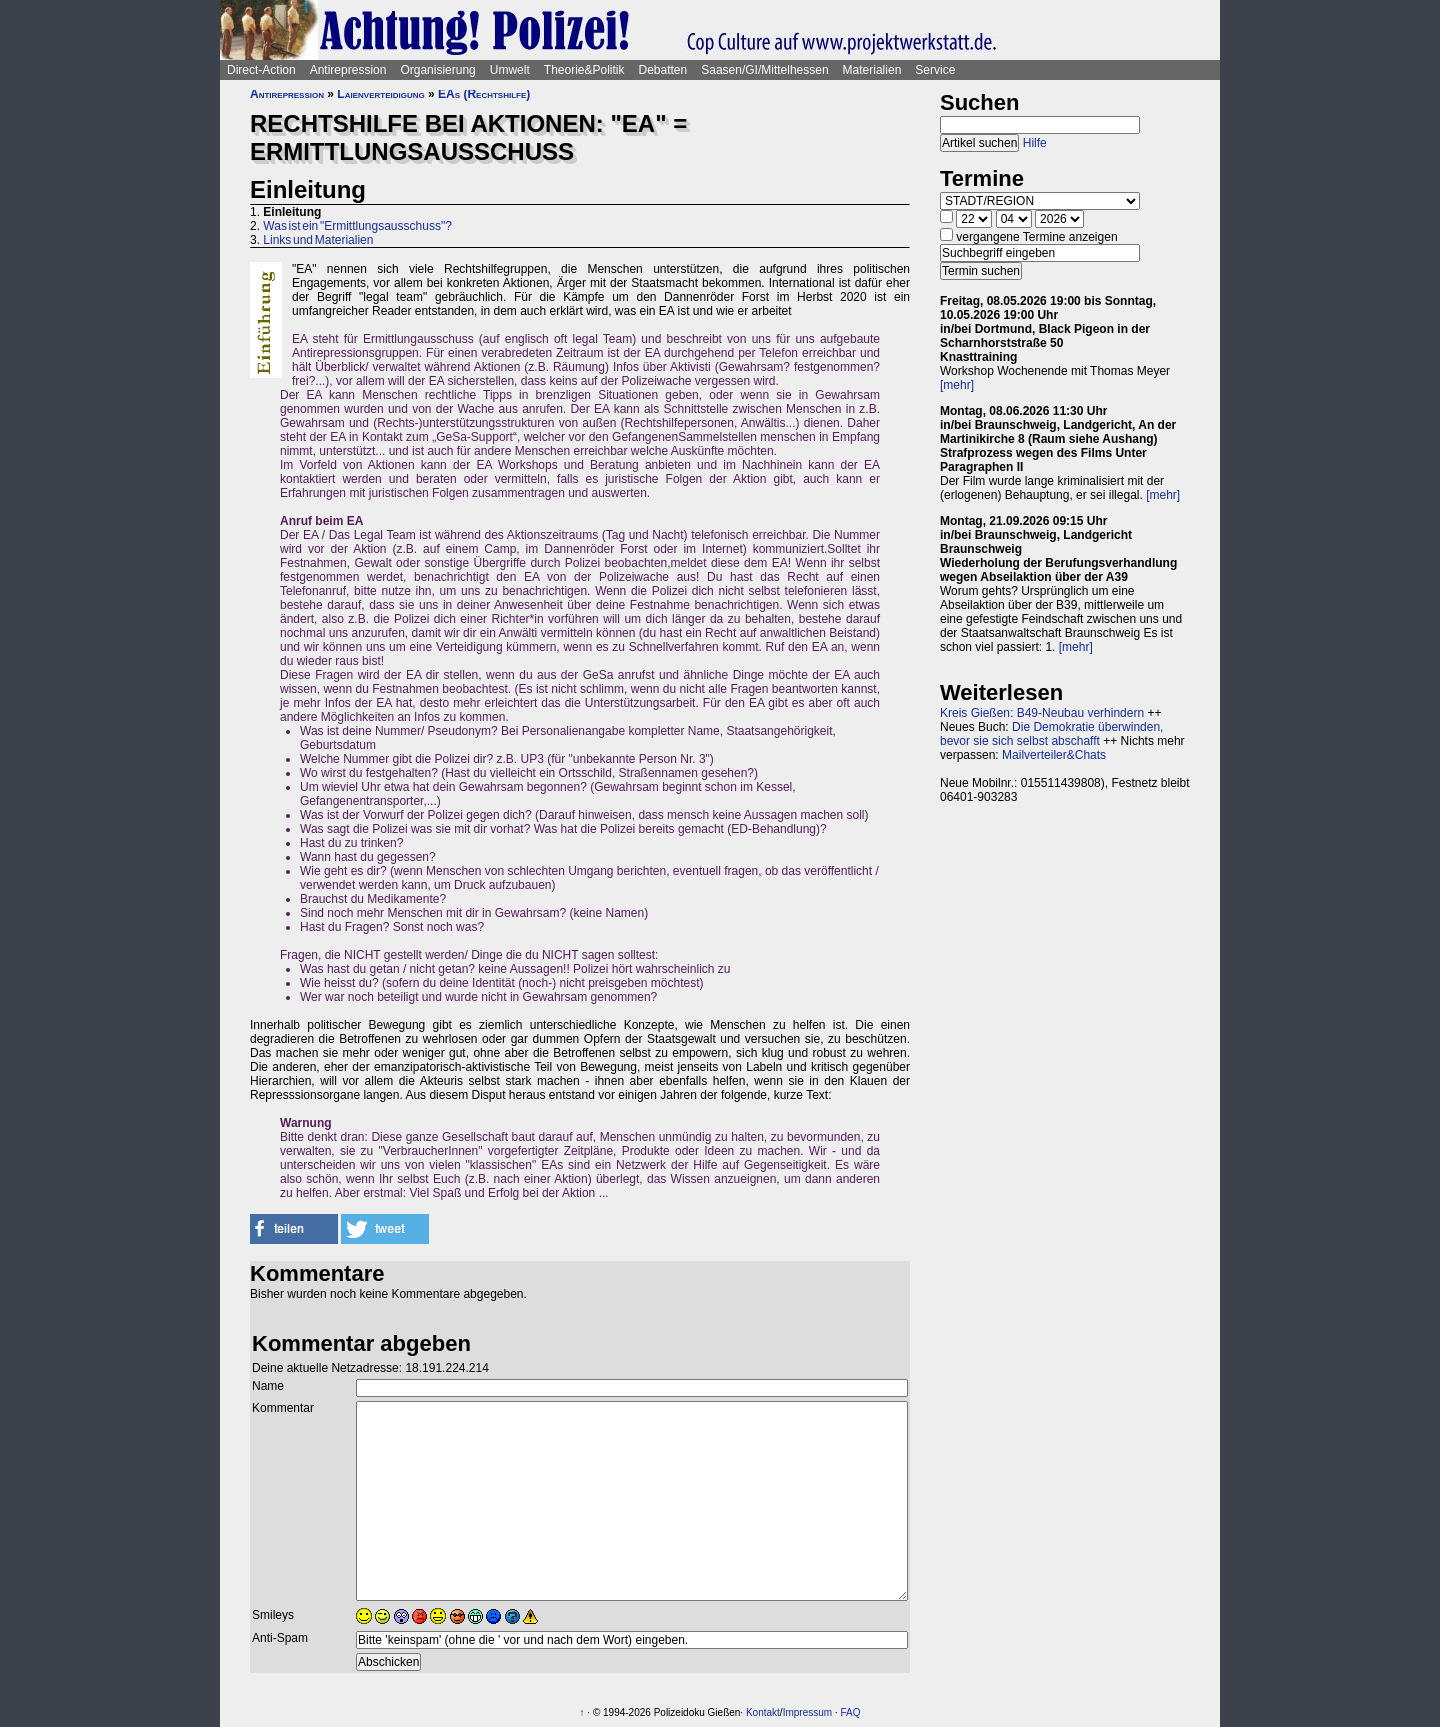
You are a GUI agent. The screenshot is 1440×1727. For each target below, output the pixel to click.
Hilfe (1035, 143)
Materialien (872, 70)
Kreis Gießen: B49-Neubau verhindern (1042, 713)
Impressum (807, 1712)
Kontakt (763, 1712)
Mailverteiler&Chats (1054, 755)
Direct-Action (261, 70)
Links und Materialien (318, 240)
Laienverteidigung (380, 94)
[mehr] (957, 385)
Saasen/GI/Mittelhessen (764, 70)
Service (935, 70)
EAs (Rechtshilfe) (484, 94)
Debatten (663, 70)
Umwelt (510, 70)
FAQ (850, 1712)
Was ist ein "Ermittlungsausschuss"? (357, 226)
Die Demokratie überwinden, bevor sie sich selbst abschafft (1051, 734)
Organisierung (437, 70)
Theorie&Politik (584, 70)
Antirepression (348, 70)
